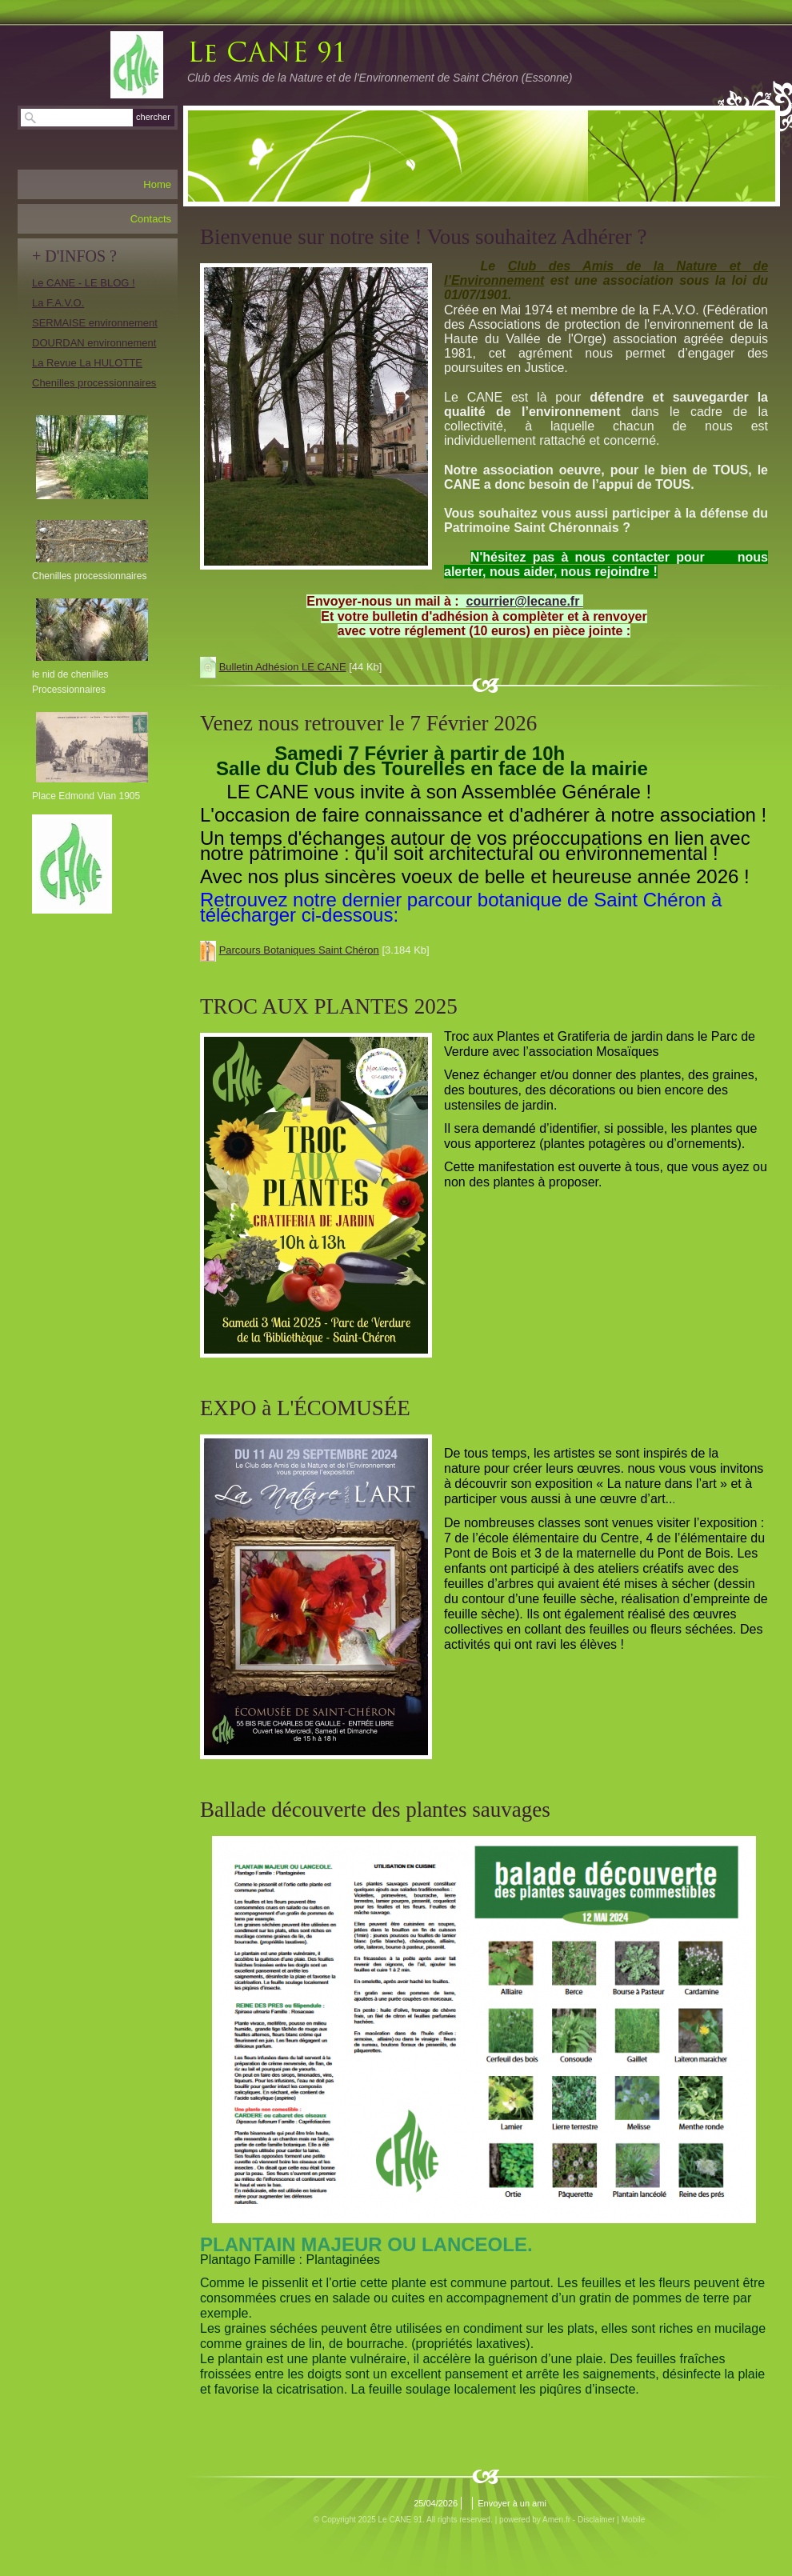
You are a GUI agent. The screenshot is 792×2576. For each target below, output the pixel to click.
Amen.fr (556, 2519)
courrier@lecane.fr (524, 601)
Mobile (633, 2519)
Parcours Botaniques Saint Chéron (299, 950)
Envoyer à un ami (512, 2503)
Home (157, 184)
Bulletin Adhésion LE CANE (282, 667)
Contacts (150, 219)
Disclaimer (596, 2519)
